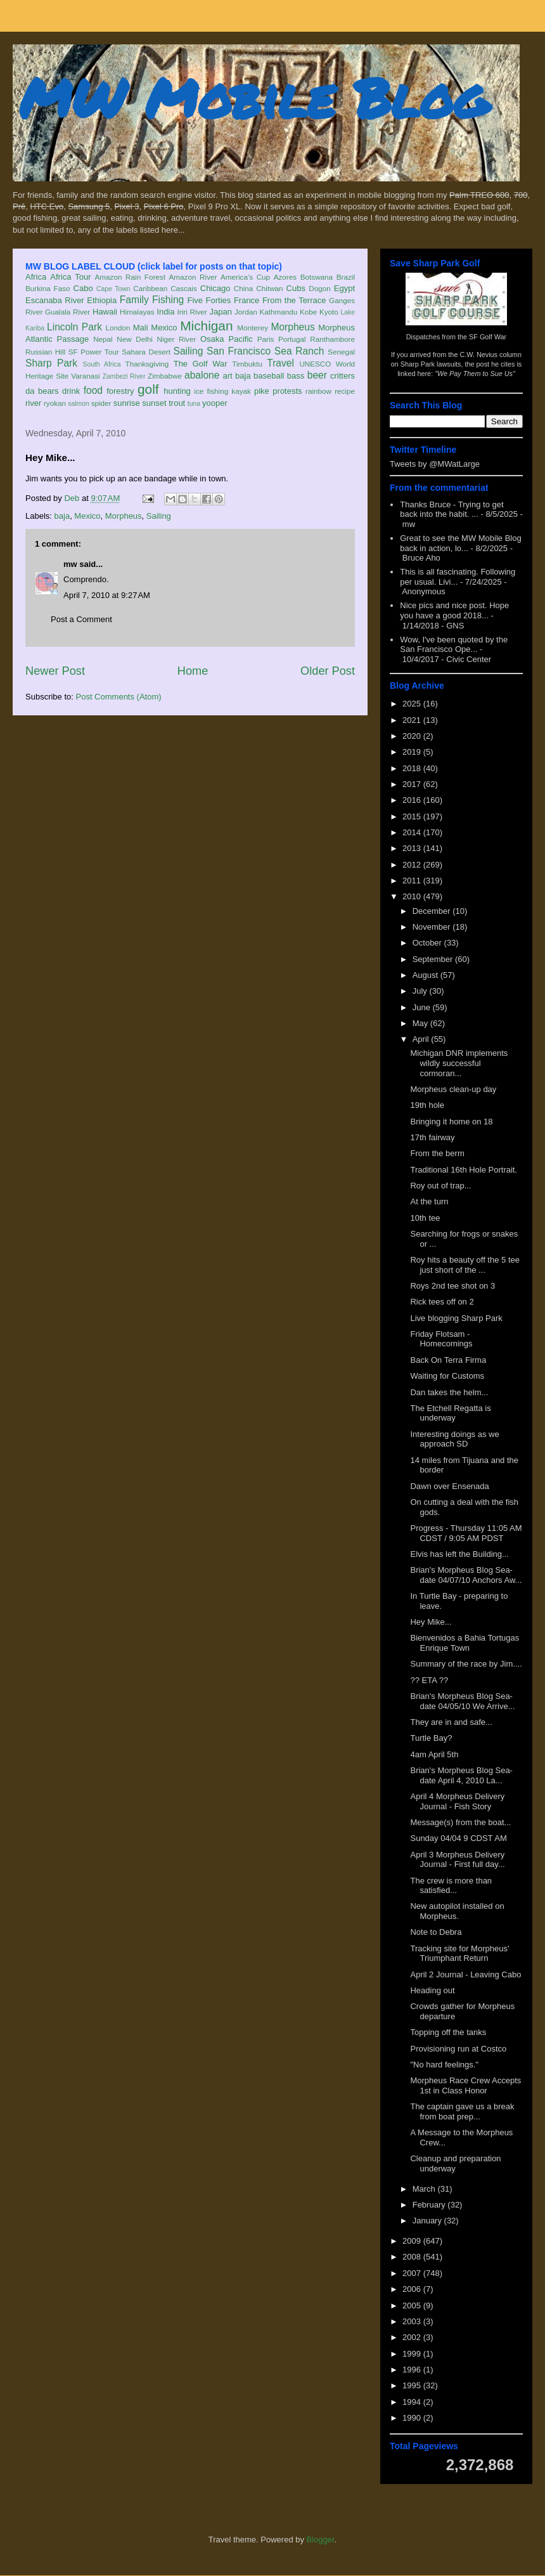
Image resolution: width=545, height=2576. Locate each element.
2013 (412, 848)
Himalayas (137, 312)
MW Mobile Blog (253, 97)
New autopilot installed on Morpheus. (457, 1911)
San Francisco (239, 351)
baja (243, 376)
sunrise (126, 403)
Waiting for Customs (447, 1376)
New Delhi (135, 339)
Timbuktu (247, 364)
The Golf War (201, 363)
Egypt (344, 288)
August (426, 975)
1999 (412, 2353)
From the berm (437, 1153)
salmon (78, 403)
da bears (41, 391)
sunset (154, 403)
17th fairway (432, 1137)
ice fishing (211, 391)
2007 (412, 2273)
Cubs (295, 288)
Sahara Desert (146, 352)
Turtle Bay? (431, 1738)
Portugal (292, 339)
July (421, 991)
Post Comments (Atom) (119, 696)
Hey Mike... (430, 1622)
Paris (265, 339)
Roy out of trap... (440, 1185)
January (428, 2220)
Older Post (327, 671)
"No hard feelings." (444, 2064)
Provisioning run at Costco (458, 2048)
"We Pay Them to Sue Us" (475, 373)
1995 (412, 2385)
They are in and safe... (451, 1722)
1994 (412, 2402)
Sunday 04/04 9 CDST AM (458, 1838)
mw (70, 564)
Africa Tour (70, 277)
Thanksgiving (147, 364)
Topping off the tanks (448, 2032)
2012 (412, 864)
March (425, 2189)
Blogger (321, 2539)
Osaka (212, 339)
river (33, 403)
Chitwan (269, 288)
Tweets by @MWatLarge (435, 464)
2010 (412, 896)
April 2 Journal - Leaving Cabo (465, 1974)
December (433, 911)
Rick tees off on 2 (441, 1301)
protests (287, 391)
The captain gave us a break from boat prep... (462, 2111)
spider (101, 403)
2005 (412, 2305)
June (423, 1007)
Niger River (176, 339)
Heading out (432, 1990)
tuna (194, 403)
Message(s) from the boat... (460, 1822)
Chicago (215, 288)
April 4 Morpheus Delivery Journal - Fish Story (457, 1801)
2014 (412, 832)
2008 (412, 2256)
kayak (241, 391)
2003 (412, 2321)
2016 (412, 800)
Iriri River (192, 312)
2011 (412, 880)
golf (148, 389)
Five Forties (209, 300)
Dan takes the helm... (449, 1392)
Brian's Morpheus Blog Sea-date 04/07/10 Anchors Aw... (466, 1575)
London (117, 327)
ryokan (55, 403)
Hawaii (105, 311)
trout (177, 403)
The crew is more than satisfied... (451, 1886)
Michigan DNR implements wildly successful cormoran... (459, 1062)
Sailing (188, 351)
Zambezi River (124, 376)
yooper (215, 403)
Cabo (83, 288)
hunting (177, 391)
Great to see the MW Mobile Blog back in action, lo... (460, 543)
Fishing (168, 299)
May (421, 1023)
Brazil (346, 277)
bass (295, 376)
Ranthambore (332, 339)
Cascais (183, 288)
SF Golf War (487, 337)
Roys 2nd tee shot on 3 (452, 1286)
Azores (285, 277)
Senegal (341, 352)
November (433, 927)
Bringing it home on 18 (451, 1121)
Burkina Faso (47, 288)
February (430, 2204)
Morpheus (292, 327)
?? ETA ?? (429, 1680)
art (228, 376)
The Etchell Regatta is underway (450, 1413)
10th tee (425, 1218)
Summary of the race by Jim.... (466, 1664)
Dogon (319, 288)
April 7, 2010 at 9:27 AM (106, 595)
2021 (412, 720)
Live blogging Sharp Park (456, 1318)
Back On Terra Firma (448, 1360)
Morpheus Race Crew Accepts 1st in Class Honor (465, 2085)
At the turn (429, 1201)
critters (342, 376)
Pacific (241, 339)
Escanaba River (54, 300)
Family (134, 299)
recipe (345, 391)
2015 (412, 816)
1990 (412, 2418)
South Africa (101, 364)
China (243, 288)
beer (317, 375)
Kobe (308, 312)
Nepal (103, 339)
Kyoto (328, 312)
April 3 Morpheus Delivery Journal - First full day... (457, 1860)
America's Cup (245, 277)
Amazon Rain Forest (130, 277)
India (165, 311)
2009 (412, 2241)
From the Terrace (294, 300)
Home (192, 671)
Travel (280, 363)
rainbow (318, 391)
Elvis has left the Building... (459, 1554)
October (428, 942)
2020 (412, 736)
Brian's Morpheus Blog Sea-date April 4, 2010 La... (461, 1775)
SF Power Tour (93, 352)
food (93, 390)
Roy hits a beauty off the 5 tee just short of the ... (465, 1265)
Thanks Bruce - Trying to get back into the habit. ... (451, 509)
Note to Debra (435, 1932)
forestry (120, 391)
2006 (412, 2289)
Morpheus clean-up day (453, 1089)
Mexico (164, 327)
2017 (412, 784)
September (434, 959)
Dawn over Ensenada (449, 1486)
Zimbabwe (165, 376)
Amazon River (193, 277)
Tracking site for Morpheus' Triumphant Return (459, 1953)
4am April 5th (434, 1754)
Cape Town (113, 288)
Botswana (316, 277)
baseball (268, 376)
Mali (140, 327)
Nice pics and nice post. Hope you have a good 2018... (454, 610)
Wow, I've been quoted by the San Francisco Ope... (454, 644)
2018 (412, 768)
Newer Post (55, 671)
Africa (35, 277)
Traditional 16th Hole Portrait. (463, 1169)
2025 (412, 703)
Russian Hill (45, 352)
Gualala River (67, 312)
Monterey (252, 327)
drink (71, 391)
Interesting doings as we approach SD (454, 1439)
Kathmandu (278, 312)
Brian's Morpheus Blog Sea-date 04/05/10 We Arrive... (462, 1701)
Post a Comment (81, 619)
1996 (412, 2369)
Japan (220, 311)
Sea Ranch (299, 351)
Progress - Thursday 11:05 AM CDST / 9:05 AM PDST (466, 1533)
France (246, 300)
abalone (202, 375)
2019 (412, 752)
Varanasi (85, 376)
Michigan (206, 325)
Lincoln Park (74, 327)
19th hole (427, 1105)
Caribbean (150, 288)
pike (261, 391)
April (422, 1039)
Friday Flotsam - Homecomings (441, 1339)
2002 (412, 2337)
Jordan (245, 312)
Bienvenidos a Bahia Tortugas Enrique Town (464, 1643)
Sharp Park (51, 363)
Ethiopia (102, 300)
